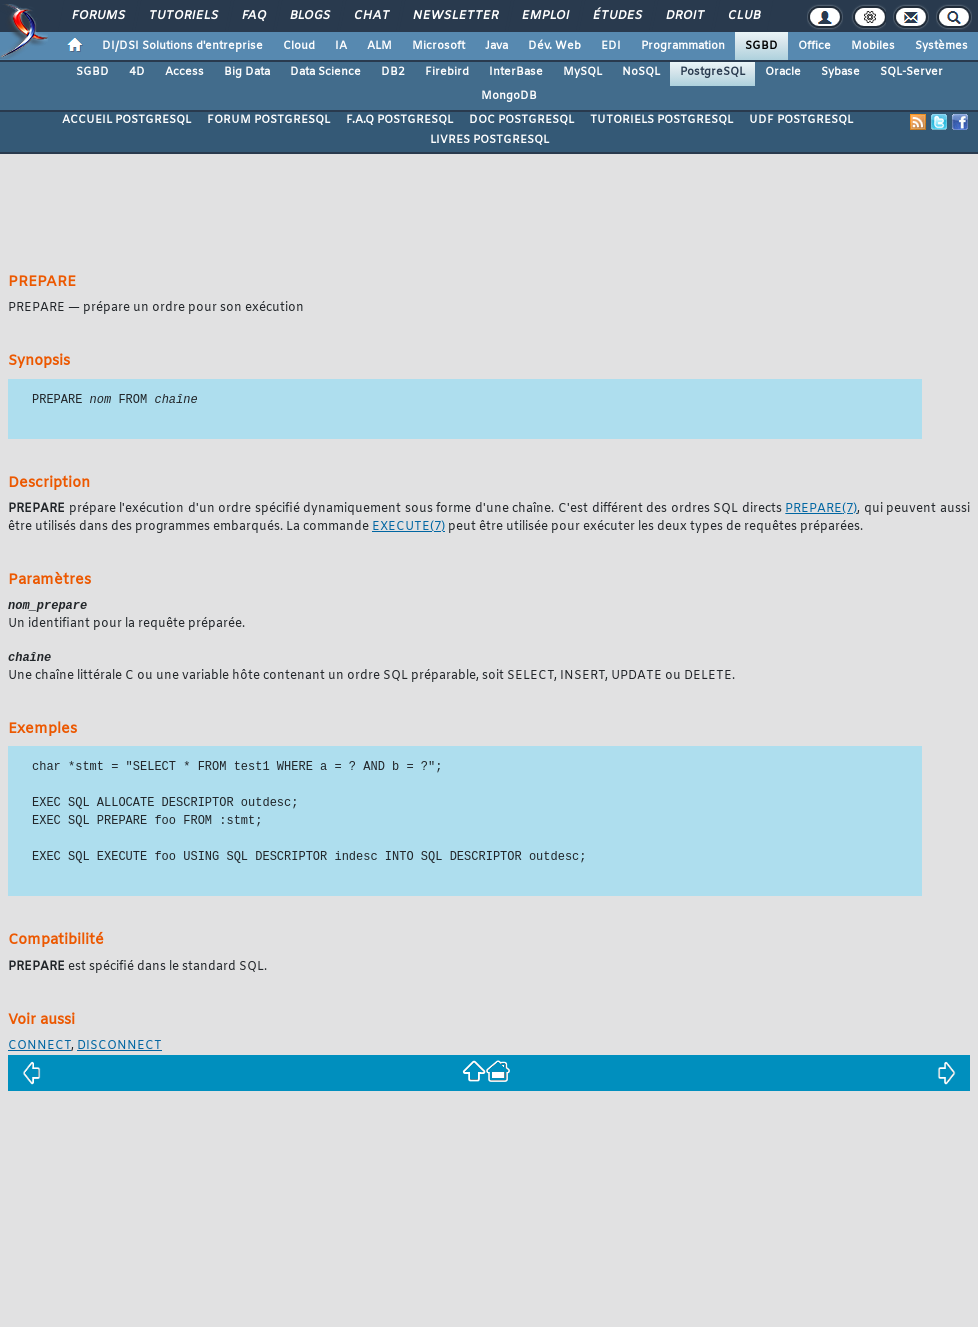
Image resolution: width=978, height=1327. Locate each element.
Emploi (544, 16)
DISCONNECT (119, 1049)
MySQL (582, 72)
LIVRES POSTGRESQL (489, 140)
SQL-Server (911, 72)
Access (184, 72)
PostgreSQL (712, 72)
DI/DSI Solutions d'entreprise (182, 46)
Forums (97, 16)
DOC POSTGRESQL (521, 120)
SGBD (761, 46)
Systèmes (941, 46)
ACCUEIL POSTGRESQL (126, 120)
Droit (684, 16)
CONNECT (39, 1049)
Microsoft (438, 46)
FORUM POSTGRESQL (268, 120)
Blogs (309, 16)
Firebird (447, 72)
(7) (821, 510)
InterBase (516, 72)
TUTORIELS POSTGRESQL (661, 120)
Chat (370, 16)
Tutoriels (182, 16)
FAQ (253, 16)
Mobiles (873, 46)
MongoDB (509, 96)
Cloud (299, 46)
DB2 (393, 72)
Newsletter (454, 16)
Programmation (683, 46)
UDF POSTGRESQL (801, 120)
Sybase (840, 72)
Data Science (325, 72)
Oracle (783, 72)
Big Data (247, 72)
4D (137, 72)
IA (341, 46)
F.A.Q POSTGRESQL (399, 120)
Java (496, 46)
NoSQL (641, 72)
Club (743, 16)
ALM (379, 46)
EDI (611, 46)
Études (616, 16)
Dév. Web (554, 46)
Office (814, 46)
